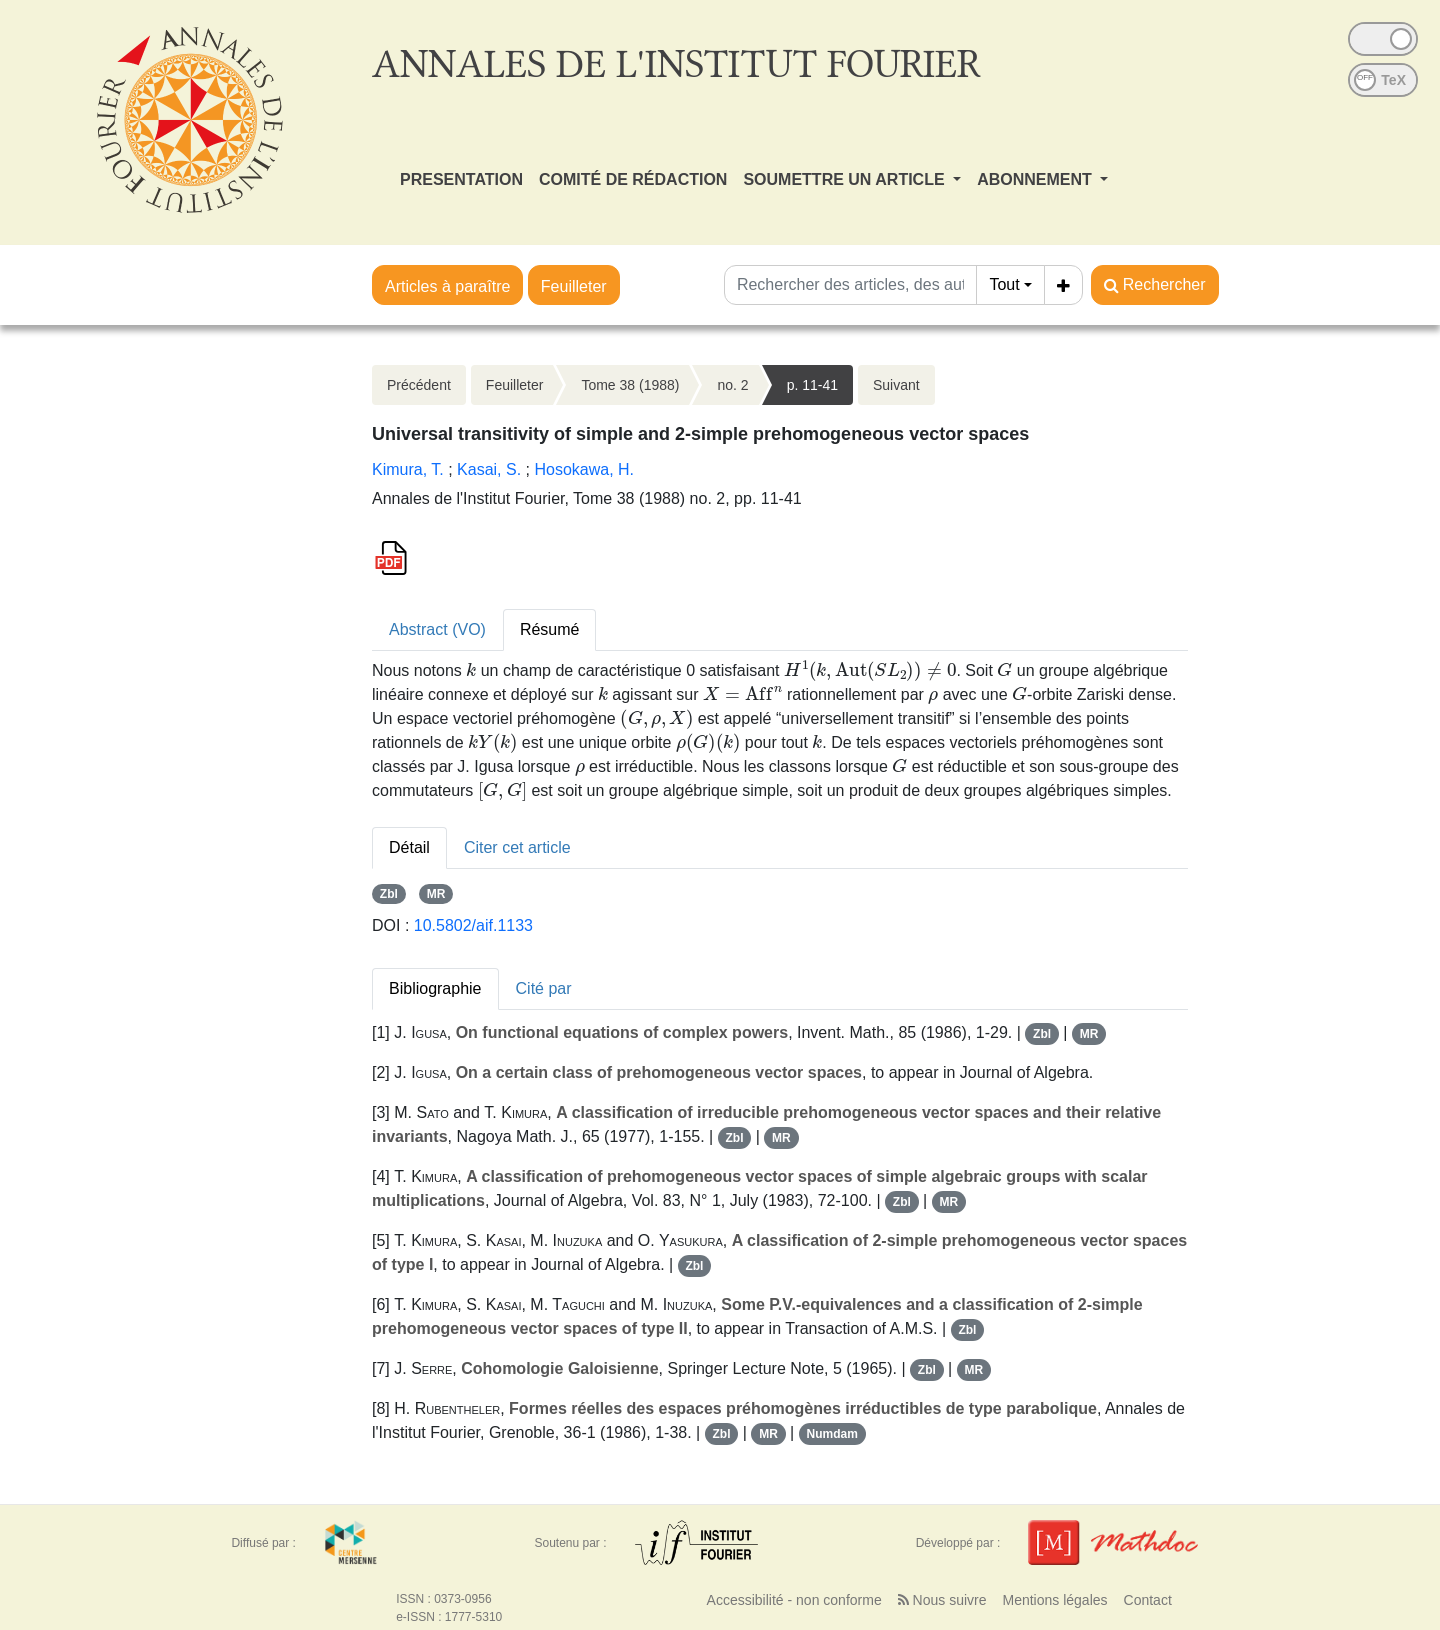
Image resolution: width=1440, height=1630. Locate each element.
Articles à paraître (447, 286)
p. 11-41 (812, 385)
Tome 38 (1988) (630, 385)
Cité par (544, 988)
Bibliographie (435, 988)
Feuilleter (574, 286)
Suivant (896, 385)
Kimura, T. (408, 469)
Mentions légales (1054, 1600)
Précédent (419, 385)
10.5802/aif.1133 (473, 925)
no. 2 (732, 385)
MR (436, 894)
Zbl (389, 894)
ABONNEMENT (1036, 179)
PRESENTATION (461, 179)
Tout (1004, 284)
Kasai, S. (489, 469)
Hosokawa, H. (584, 469)
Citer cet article (517, 847)
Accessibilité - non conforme (794, 1600)
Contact (1148, 1600)
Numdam (831, 1434)
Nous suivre (942, 1600)
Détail (409, 847)
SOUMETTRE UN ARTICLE (846, 179)
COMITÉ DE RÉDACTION (633, 179)
